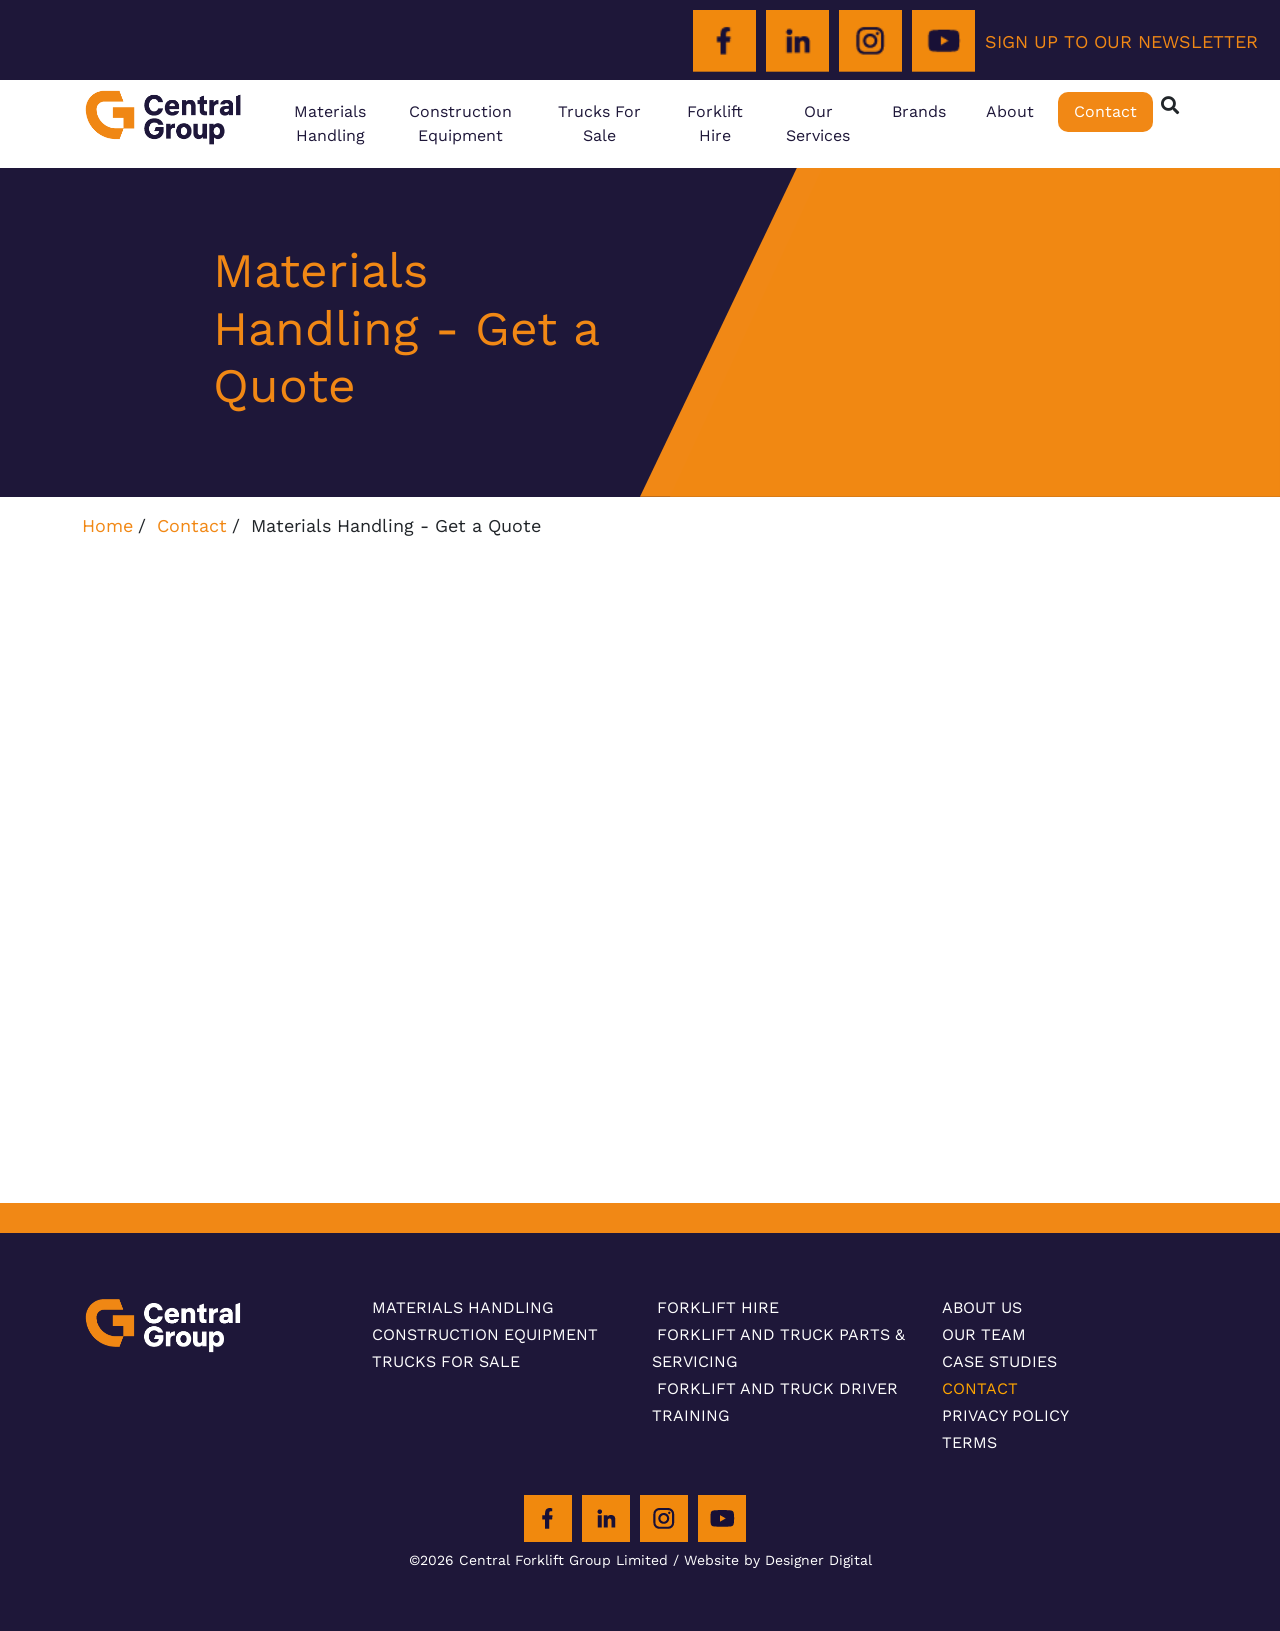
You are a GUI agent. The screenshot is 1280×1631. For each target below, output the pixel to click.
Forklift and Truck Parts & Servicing (778, 1348)
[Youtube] (943, 41)
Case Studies (999, 1361)
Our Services (818, 123)
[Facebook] (724, 41)
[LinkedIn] (797, 41)
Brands (919, 111)
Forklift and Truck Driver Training (775, 1402)
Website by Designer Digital (778, 1560)
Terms (969, 1442)
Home (107, 525)
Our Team (984, 1334)
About (1010, 111)
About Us (982, 1307)
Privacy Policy (1005, 1415)
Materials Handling (330, 123)
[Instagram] (870, 41)
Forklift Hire (715, 123)
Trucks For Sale (599, 123)
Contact (1105, 111)
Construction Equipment (460, 123)
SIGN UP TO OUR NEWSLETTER (1121, 41)
